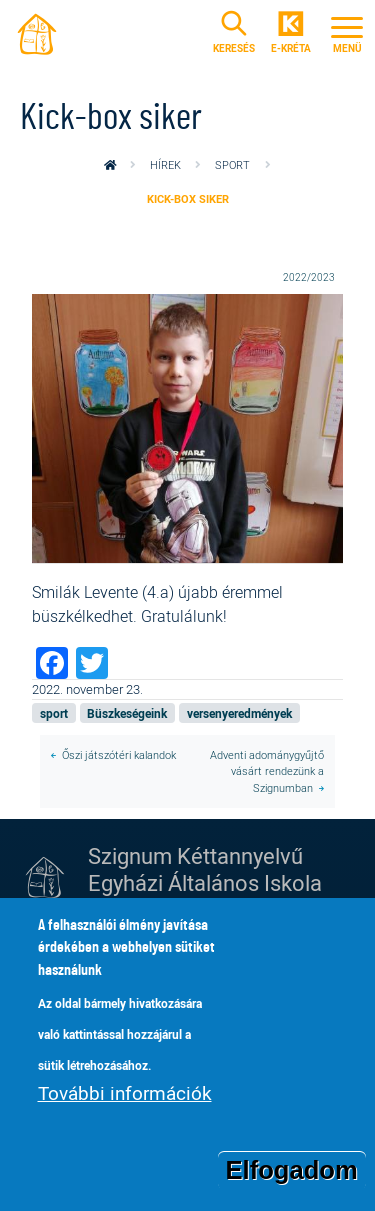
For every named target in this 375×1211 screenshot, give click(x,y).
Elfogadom (292, 1182)
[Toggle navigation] (347, 32)
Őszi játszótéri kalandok (119, 754)
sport (232, 164)
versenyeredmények (239, 713)
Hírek (165, 164)
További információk (125, 1106)
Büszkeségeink (127, 713)
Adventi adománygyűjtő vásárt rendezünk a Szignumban (267, 771)
